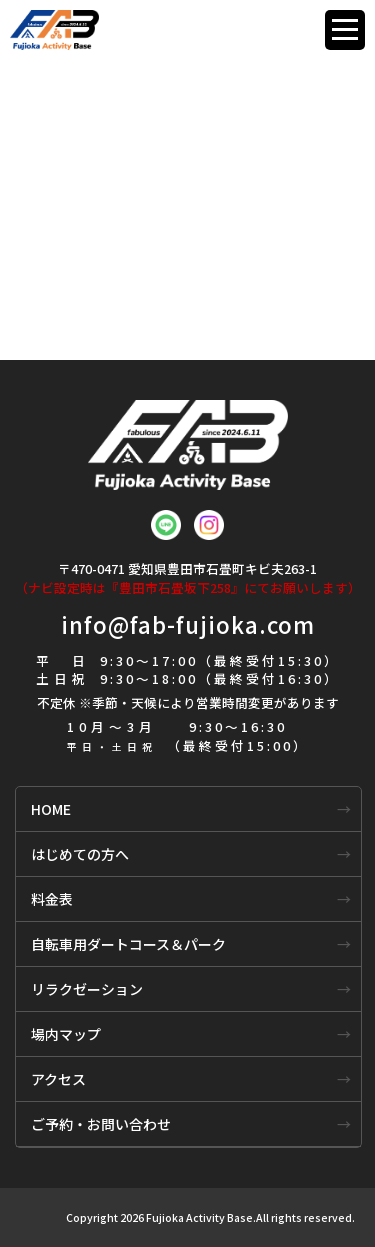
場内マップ (66, 1034)
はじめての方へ (80, 854)
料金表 (52, 899)
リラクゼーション (87, 989)
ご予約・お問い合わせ (101, 1124)
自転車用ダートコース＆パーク (128, 944)
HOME (51, 809)
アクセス (58, 1079)
